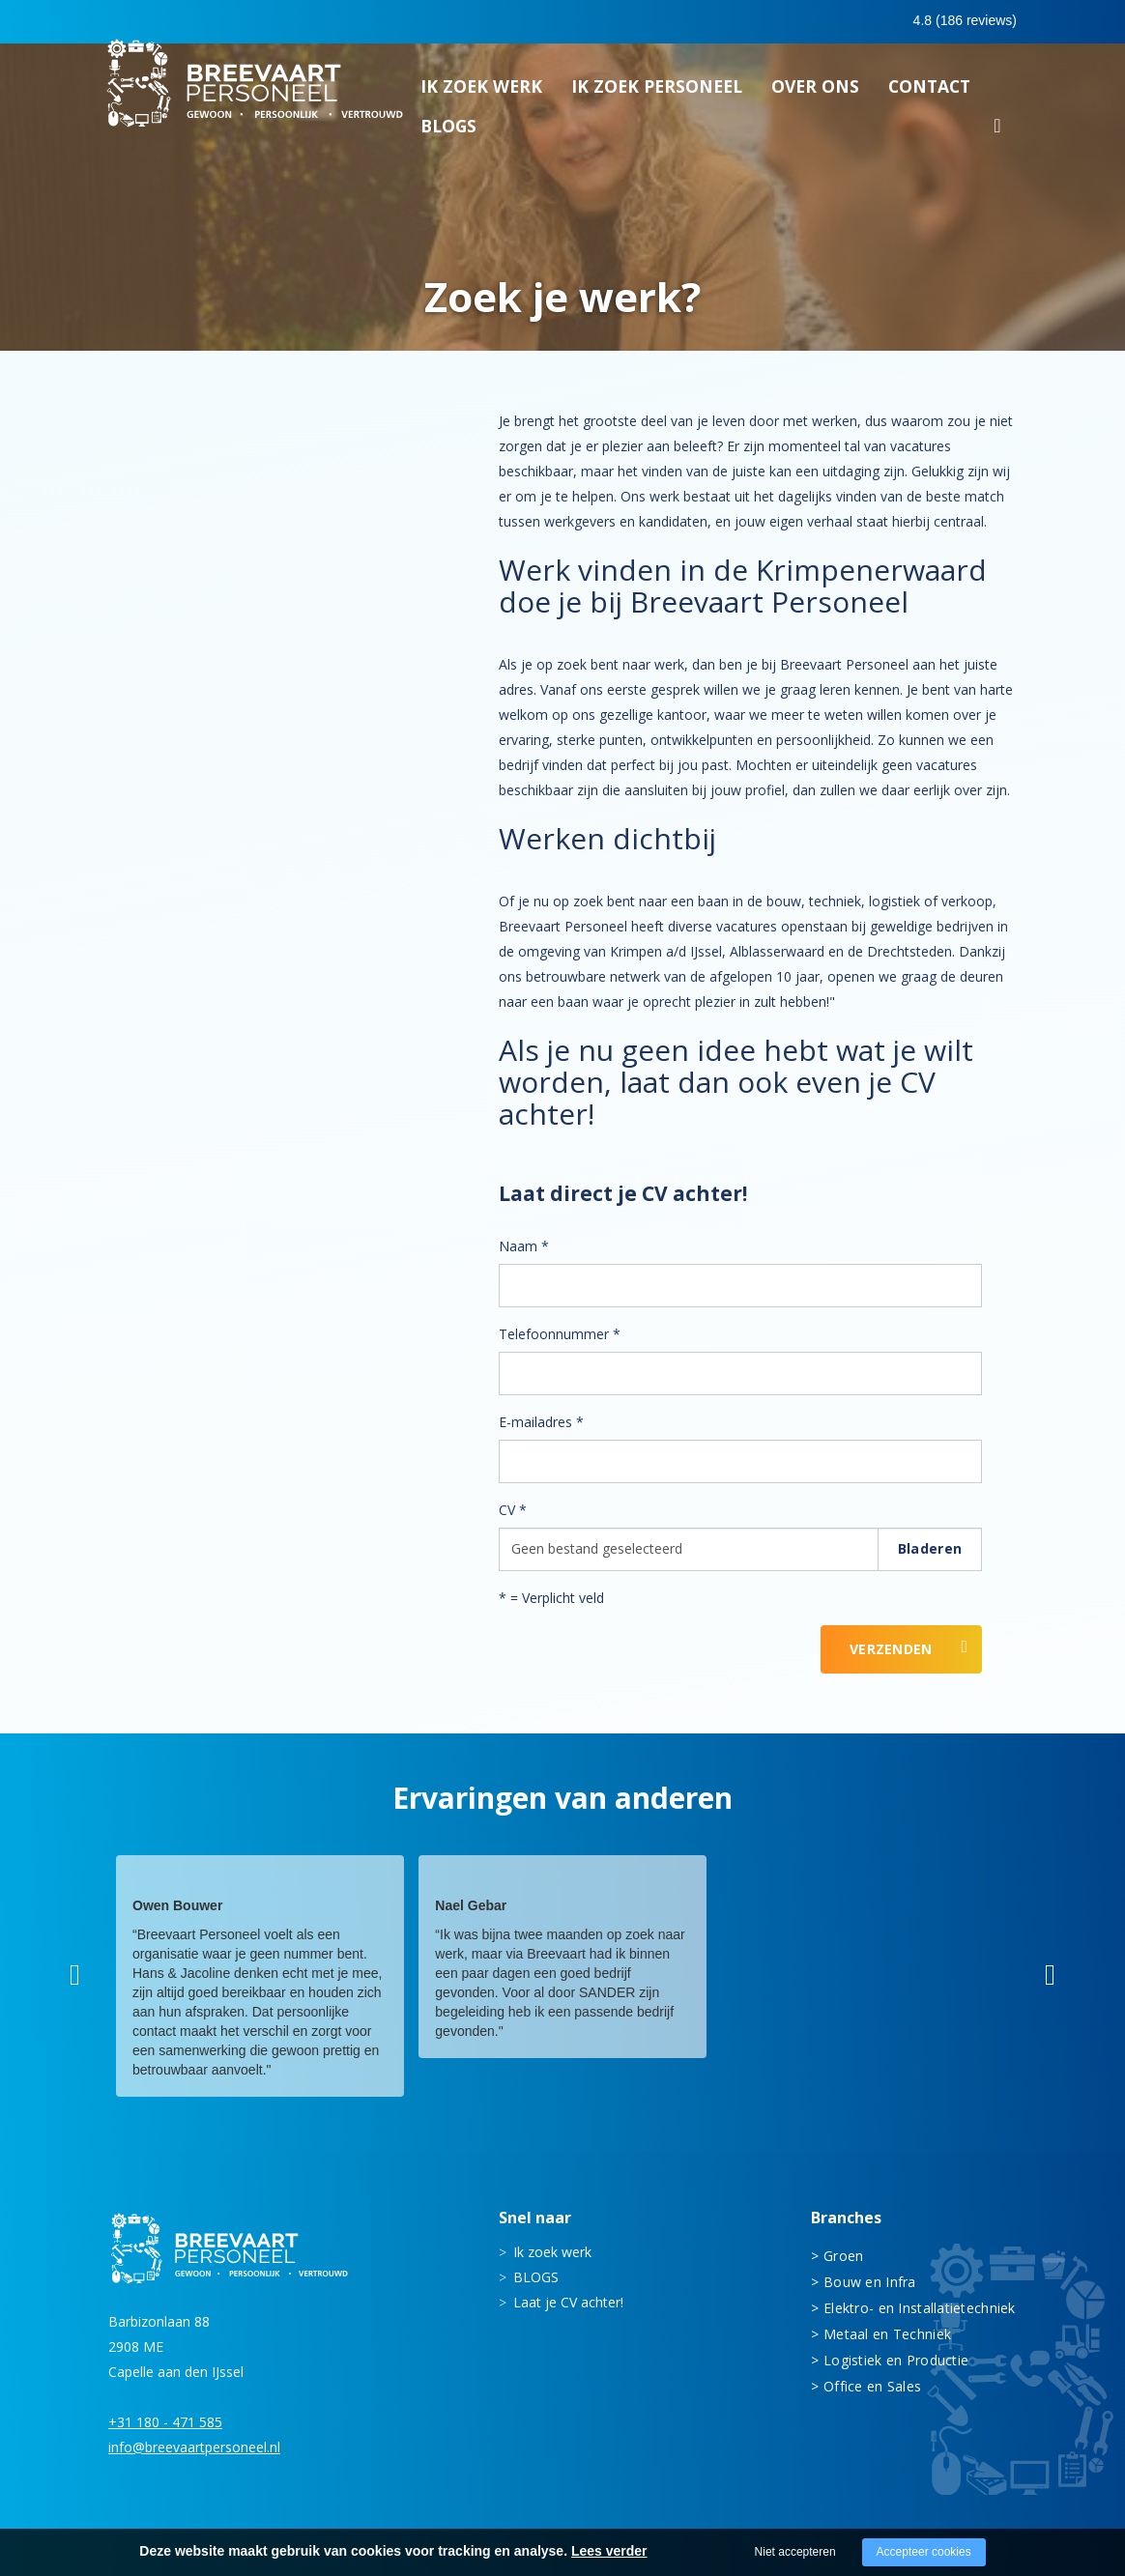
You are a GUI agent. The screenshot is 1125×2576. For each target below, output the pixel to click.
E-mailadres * (541, 1422)
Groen (843, 2256)
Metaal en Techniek (887, 2334)
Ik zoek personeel (656, 91)
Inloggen (963, 21)
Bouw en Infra (869, 2282)
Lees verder (609, 2551)
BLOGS (448, 131)
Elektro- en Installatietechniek (919, 2308)
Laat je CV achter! (568, 2302)
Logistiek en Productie (895, 2360)
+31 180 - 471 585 (165, 2422)
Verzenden (891, 1649)
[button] (75, 1975)
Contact (929, 91)
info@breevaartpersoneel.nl (194, 2447)
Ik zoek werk (481, 91)
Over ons (815, 91)
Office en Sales (872, 2386)
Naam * (524, 1246)
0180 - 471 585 (716, 21)
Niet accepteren (795, 2552)
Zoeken (997, 134)
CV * (513, 1510)
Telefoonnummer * (559, 1334)
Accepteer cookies (924, 2552)
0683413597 (848, 22)
